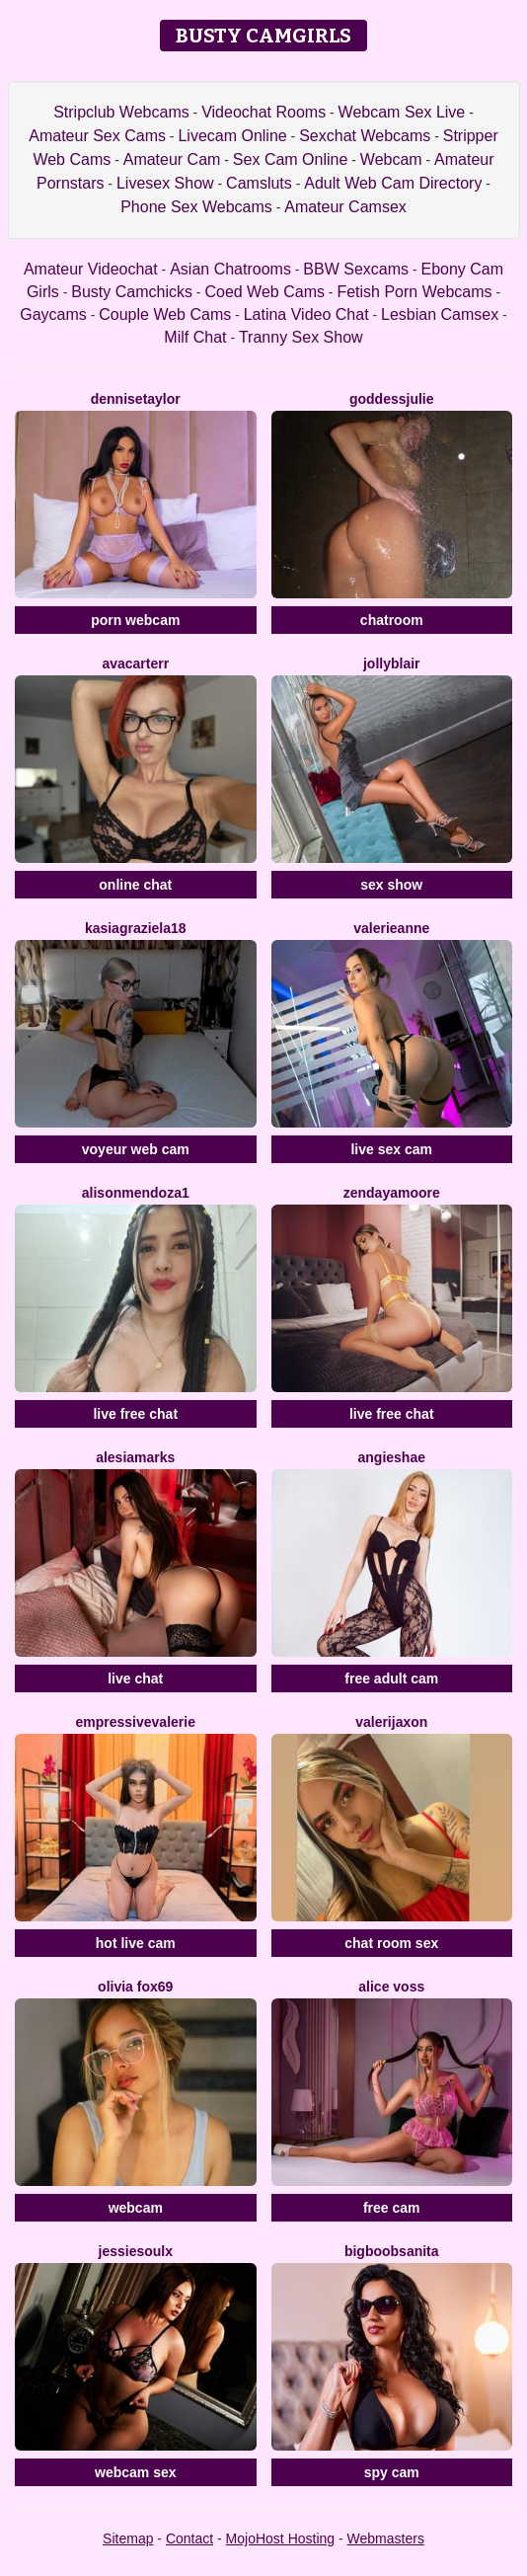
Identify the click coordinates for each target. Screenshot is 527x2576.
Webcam (391, 159)
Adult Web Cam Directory (393, 183)
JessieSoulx (136, 2251)
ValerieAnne (391, 928)
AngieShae (391, 1457)
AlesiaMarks (135, 1457)
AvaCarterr (135, 663)
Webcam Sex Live (402, 112)
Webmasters (385, 2538)
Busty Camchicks (131, 291)
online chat (135, 885)
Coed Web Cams (264, 291)
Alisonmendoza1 (135, 1193)
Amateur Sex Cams (97, 135)
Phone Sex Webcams (196, 206)
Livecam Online (232, 135)
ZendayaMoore (391, 1193)
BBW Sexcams (356, 269)
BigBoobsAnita (391, 2251)
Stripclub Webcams (121, 112)
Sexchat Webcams (364, 135)
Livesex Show (165, 183)
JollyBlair (391, 663)
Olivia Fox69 (135, 1986)
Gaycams (53, 314)
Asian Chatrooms (230, 269)
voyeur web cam (135, 1149)
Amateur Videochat (91, 269)
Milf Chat (195, 337)
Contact (189, 2538)
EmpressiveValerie (135, 1722)
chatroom (391, 620)
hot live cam (136, 1943)
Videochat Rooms (263, 112)
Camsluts (259, 183)
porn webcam (135, 620)
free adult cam (391, 1678)
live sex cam (391, 1149)
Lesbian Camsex (439, 314)
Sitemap (128, 2538)
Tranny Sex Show (301, 337)
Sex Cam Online (290, 159)
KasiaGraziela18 (136, 928)
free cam (391, 2208)
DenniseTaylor (136, 399)
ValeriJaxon (391, 1722)
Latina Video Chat (306, 314)
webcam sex (136, 2472)
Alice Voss (391, 1986)
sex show (391, 885)
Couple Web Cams (165, 314)
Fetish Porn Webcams (414, 291)
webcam (136, 2208)
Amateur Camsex (345, 206)
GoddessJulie (391, 399)
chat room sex (391, 1943)
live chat (135, 1678)
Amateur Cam (172, 159)
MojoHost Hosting (281, 2538)
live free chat (135, 1414)
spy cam (391, 2472)
